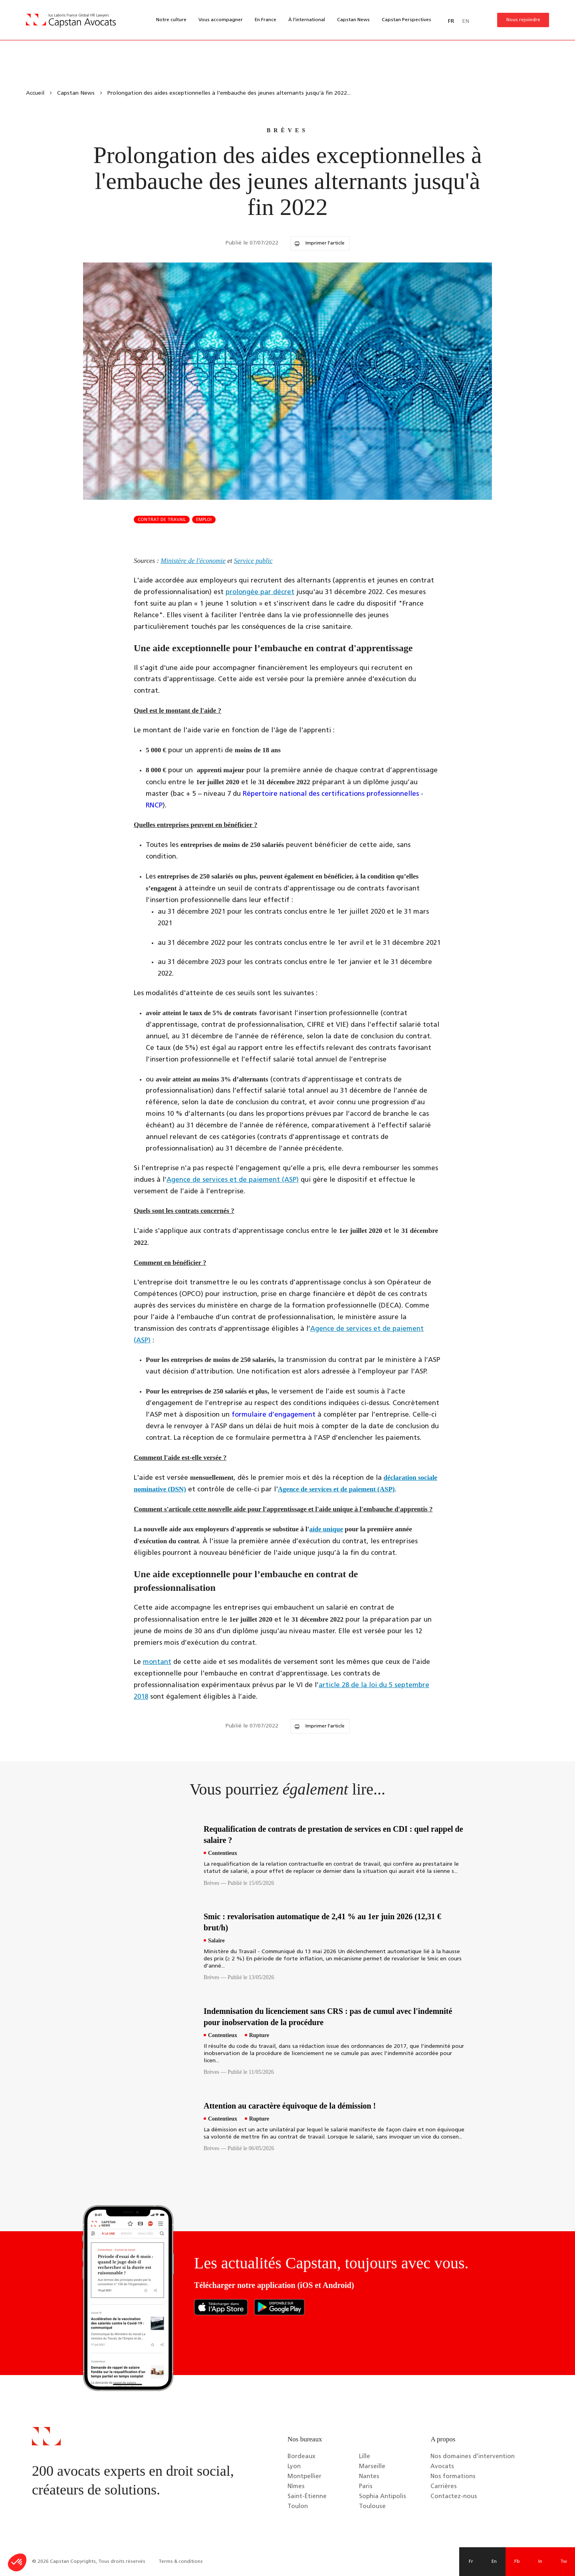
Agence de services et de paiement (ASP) (233, 1180)
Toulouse (372, 2507)
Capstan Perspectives (406, 20)
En (494, 2561)
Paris (366, 2487)
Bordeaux (301, 2457)
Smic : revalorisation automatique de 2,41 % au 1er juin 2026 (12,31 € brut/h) (322, 1922)
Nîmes (296, 2487)
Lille (364, 2457)
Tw (563, 2561)
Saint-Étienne (307, 2497)
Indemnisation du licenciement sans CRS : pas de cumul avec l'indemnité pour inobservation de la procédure (328, 2017)
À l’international (306, 20)
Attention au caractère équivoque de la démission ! (290, 2105)
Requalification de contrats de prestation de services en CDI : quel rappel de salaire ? (333, 1835)
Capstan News (353, 20)
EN (465, 21)
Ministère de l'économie (193, 560)
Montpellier (304, 2477)
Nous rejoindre (523, 20)
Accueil (35, 93)
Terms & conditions (181, 2561)
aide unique (326, 1529)
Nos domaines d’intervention (472, 2457)
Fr (471, 2561)
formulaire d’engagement (273, 1414)
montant (157, 1662)
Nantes (369, 2477)
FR (451, 21)
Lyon (294, 2467)
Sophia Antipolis (382, 2497)
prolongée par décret (260, 592)
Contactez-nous (453, 2497)
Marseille (372, 2467)
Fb (517, 2561)
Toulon (298, 2507)
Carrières (443, 2487)
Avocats (442, 2467)
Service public (253, 560)
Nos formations (453, 2477)
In (540, 2561)
